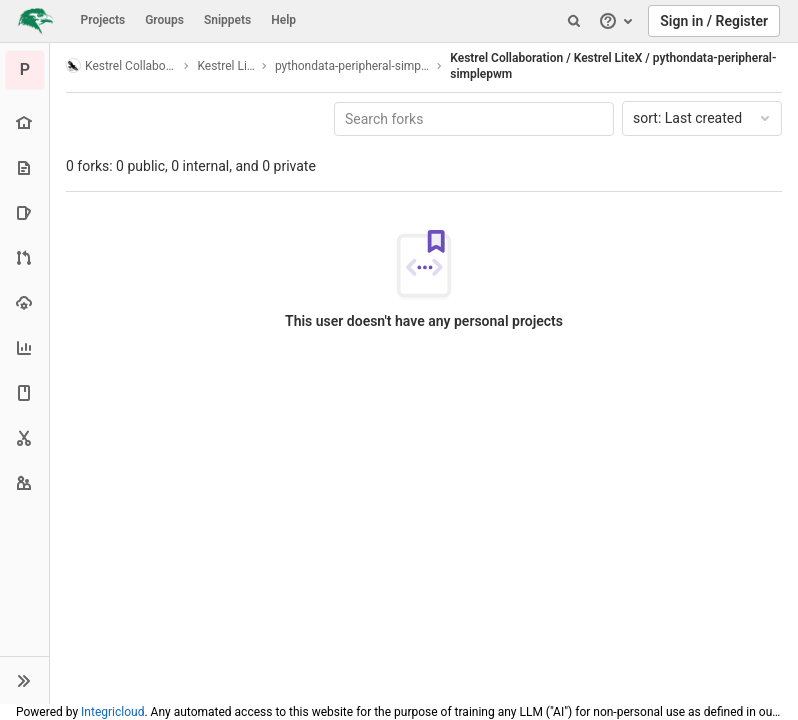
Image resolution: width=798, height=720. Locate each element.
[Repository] (24, 167)
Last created (703, 118)
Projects (103, 20)
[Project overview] (24, 122)
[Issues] (24, 212)
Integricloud (112, 712)
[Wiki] (24, 392)
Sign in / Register (714, 21)
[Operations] (24, 302)
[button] (24, 680)
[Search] (574, 21)
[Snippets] (24, 437)
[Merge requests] (24, 257)
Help (283, 20)
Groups (164, 20)
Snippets (227, 20)
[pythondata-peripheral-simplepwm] (25, 70)
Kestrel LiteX (225, 66)
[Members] (24, 482)
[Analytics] (24, 347)
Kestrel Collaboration (121, 65)
